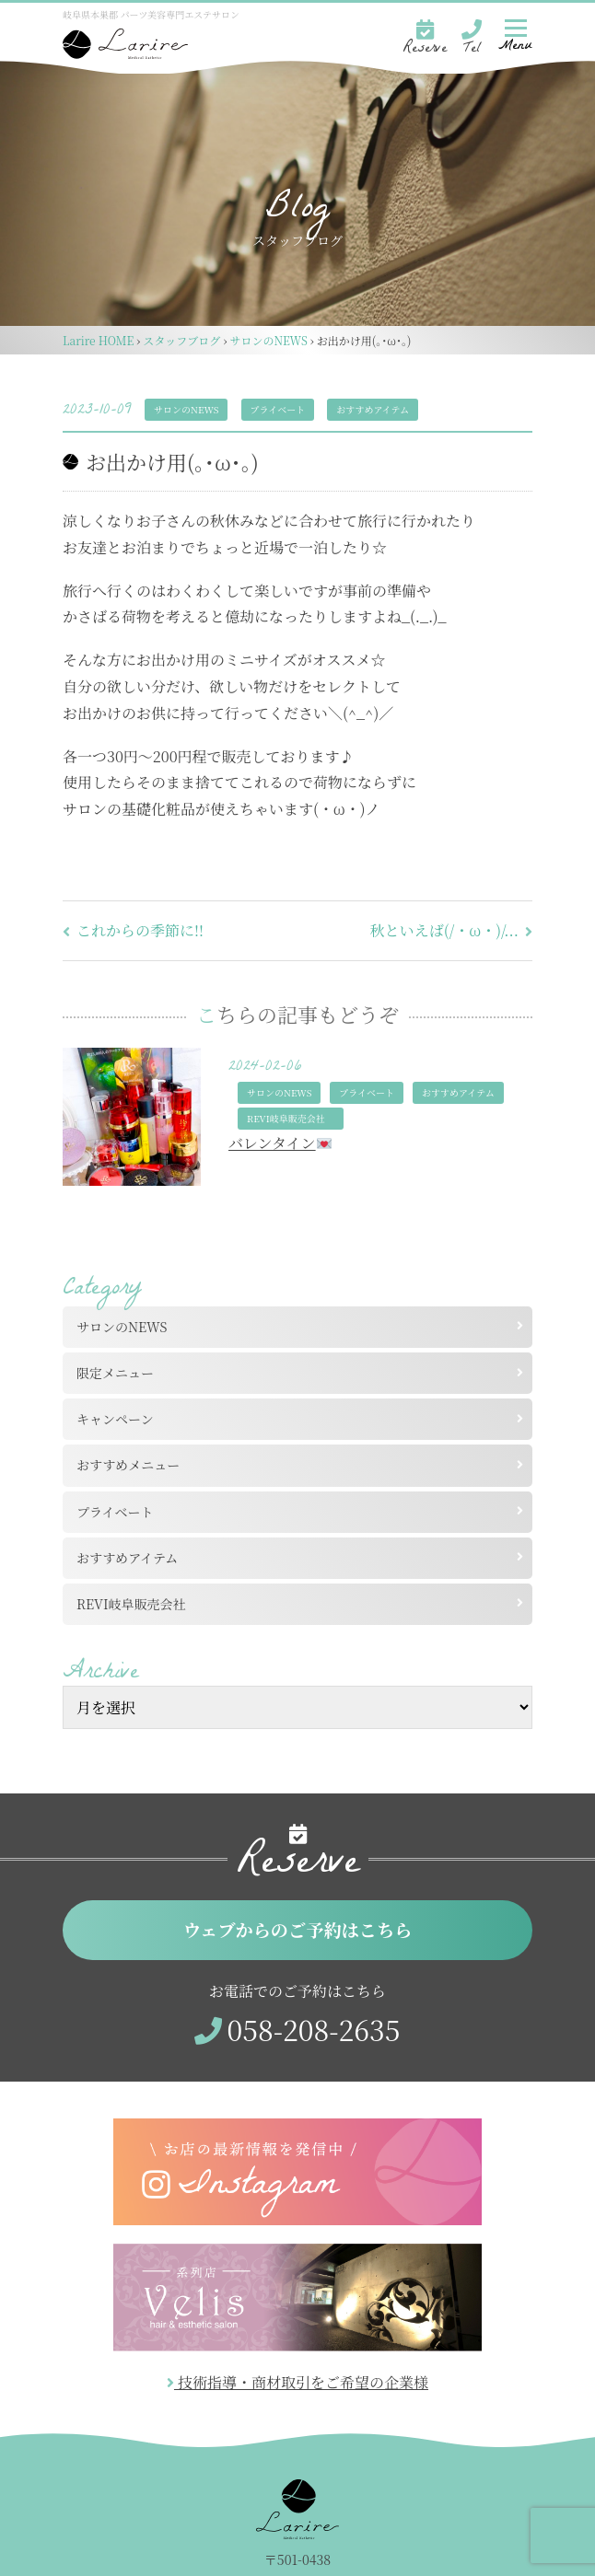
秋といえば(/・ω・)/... (451, 930)
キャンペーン (115, 1419)
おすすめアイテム (372, 409)
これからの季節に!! (133, 930)
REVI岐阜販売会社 (137, 1604)
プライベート (278, 409)
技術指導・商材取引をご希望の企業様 (297, 2382)
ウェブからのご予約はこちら (298, 1929)
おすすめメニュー (128, 1465)
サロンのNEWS (186, 409)
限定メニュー (115, 1372)
